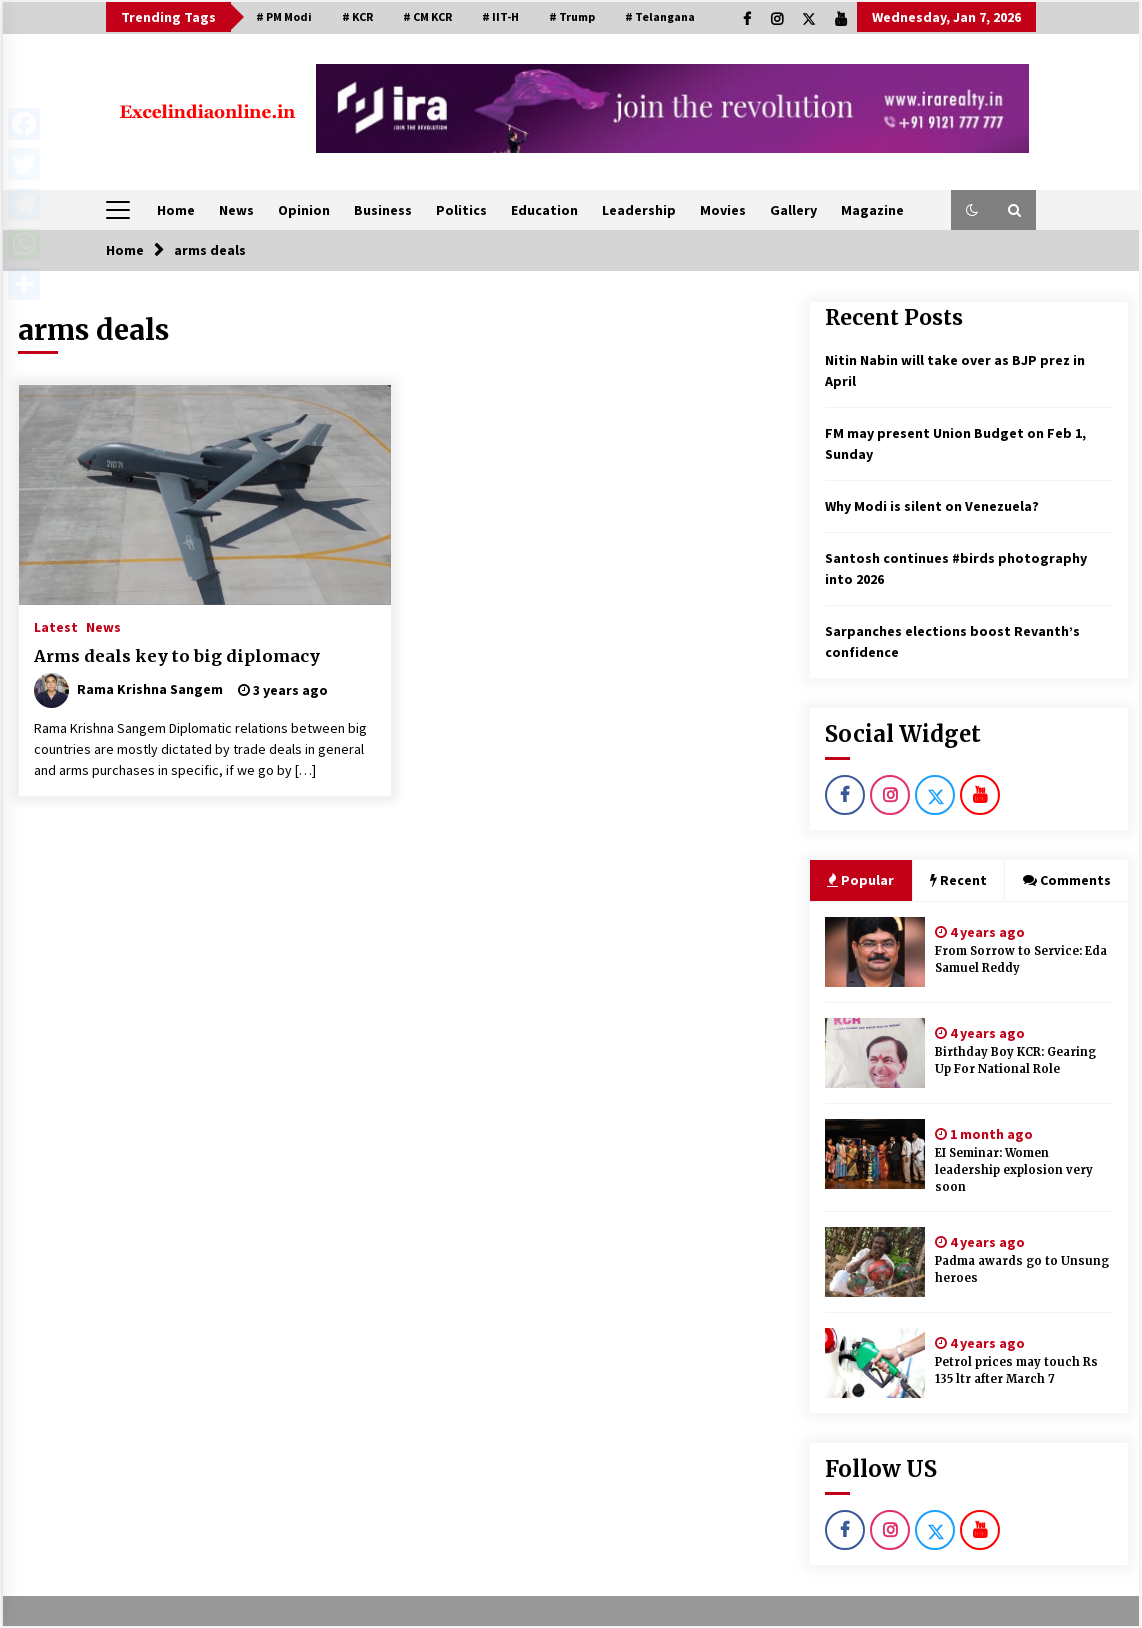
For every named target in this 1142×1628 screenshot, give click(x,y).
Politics (461, 210)
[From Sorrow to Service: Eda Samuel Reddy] (875, 952)
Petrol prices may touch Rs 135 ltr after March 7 (1016, 1370)
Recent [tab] (958, 880)
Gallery (793, 210)
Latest (56, 626)
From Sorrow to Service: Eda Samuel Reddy (1021, 959)
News (236, 210)
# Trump (572, 16)
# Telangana (660, 16)
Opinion (304, 210)
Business (383, 210)
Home (176, 210)
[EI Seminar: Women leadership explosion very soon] (875, 1154)
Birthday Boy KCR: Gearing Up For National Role (1015, 1060)
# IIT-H (500, 16)
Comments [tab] (1067, 880)
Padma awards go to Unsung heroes (1022, 1269)
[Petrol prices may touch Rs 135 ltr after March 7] (875, 1363)
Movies (723, 210)
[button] (972, 210)
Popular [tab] (860, 880)
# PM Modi (284, 16)
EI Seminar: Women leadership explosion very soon (1014, 1170)
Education (544, 210)
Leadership (639, 210)
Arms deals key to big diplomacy (177, 656)
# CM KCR (427, 16)
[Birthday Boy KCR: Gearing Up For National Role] (875, 1053)
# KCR (357, 16)
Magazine (872, 210)
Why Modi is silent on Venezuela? (932, 506)
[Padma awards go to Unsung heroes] (875, 1262)
